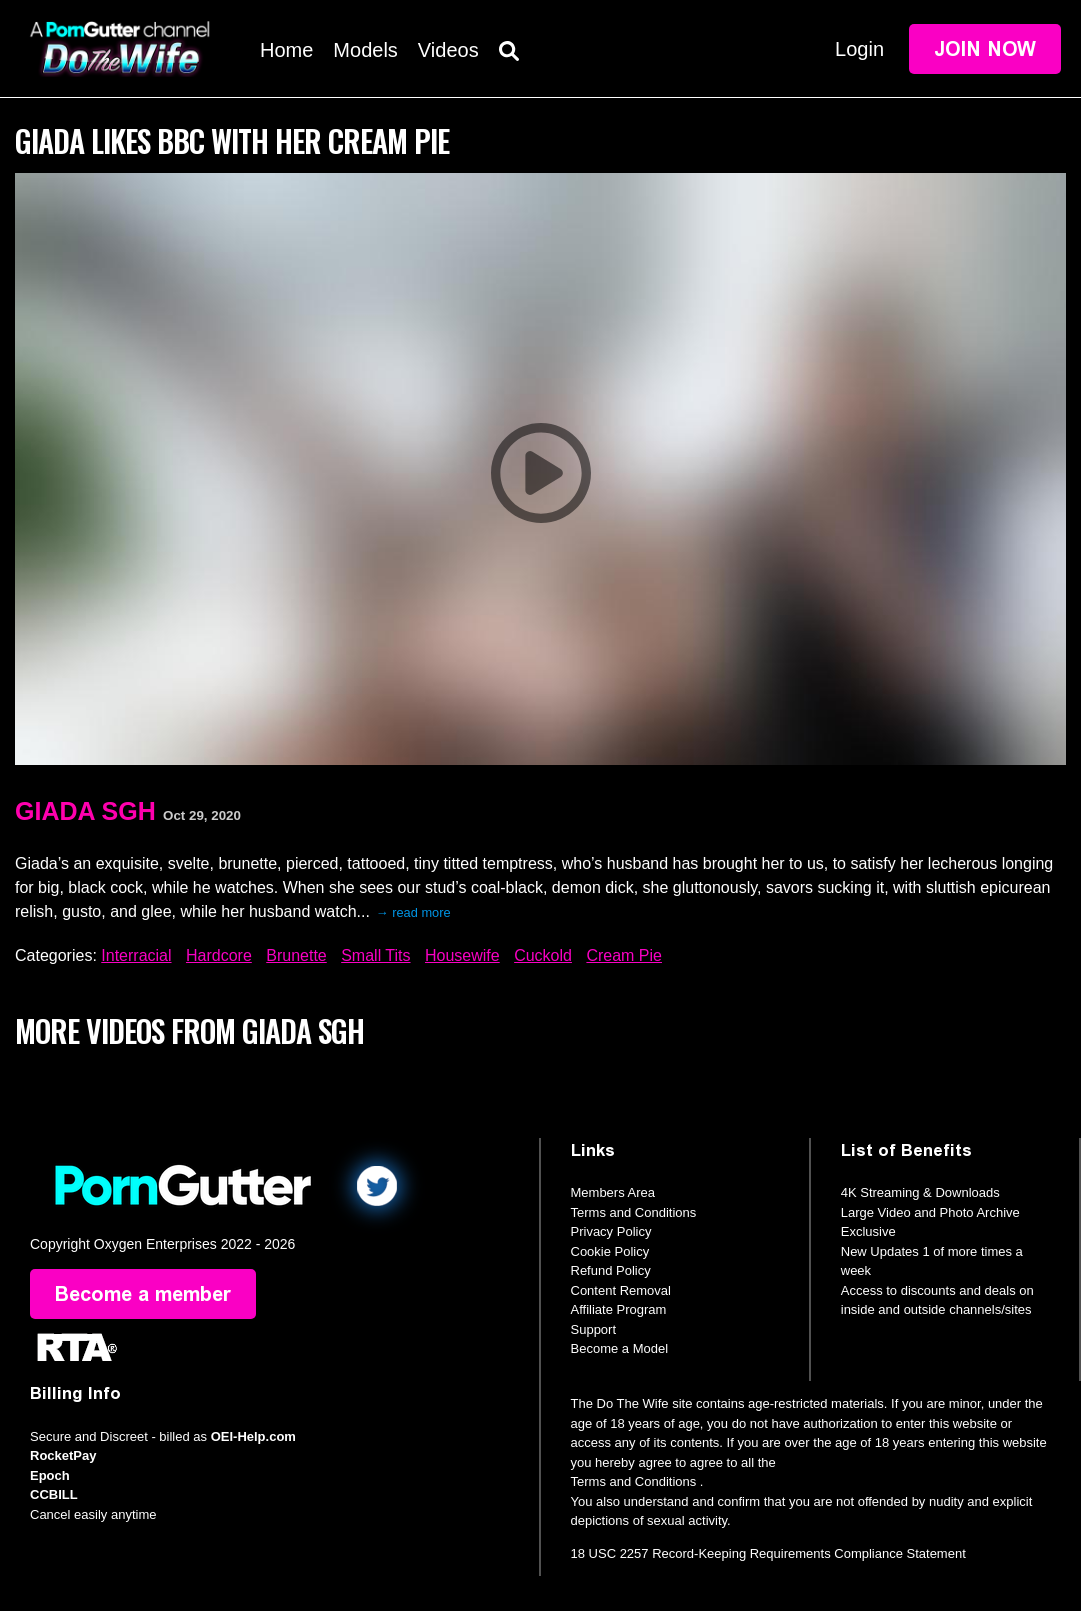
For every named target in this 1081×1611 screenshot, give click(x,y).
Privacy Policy (611, 1231)
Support (594, 1329)
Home (286, 50)
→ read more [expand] (413, 912)
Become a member (143, 1294)
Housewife (462, 955)
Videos (448, 50)
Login (859, 49)
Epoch (50, 1475)
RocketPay (63, 1455)
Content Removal (621, 1290)
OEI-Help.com (253, 1436)
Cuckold (543, 955)
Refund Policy (611, 1270)
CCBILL (54, 1494)
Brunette (296, 955)
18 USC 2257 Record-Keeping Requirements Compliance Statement (768, 1553)
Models (365, 50)
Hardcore (219, 955)
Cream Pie (624, 955)
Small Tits (375, 955)
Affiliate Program (619, 1309)
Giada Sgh (85, 811)
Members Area (613, 1192)
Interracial (136, 955)
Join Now (985, 49)
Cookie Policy (610, 1251)
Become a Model (620, 1348)
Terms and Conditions (634, 1212)
